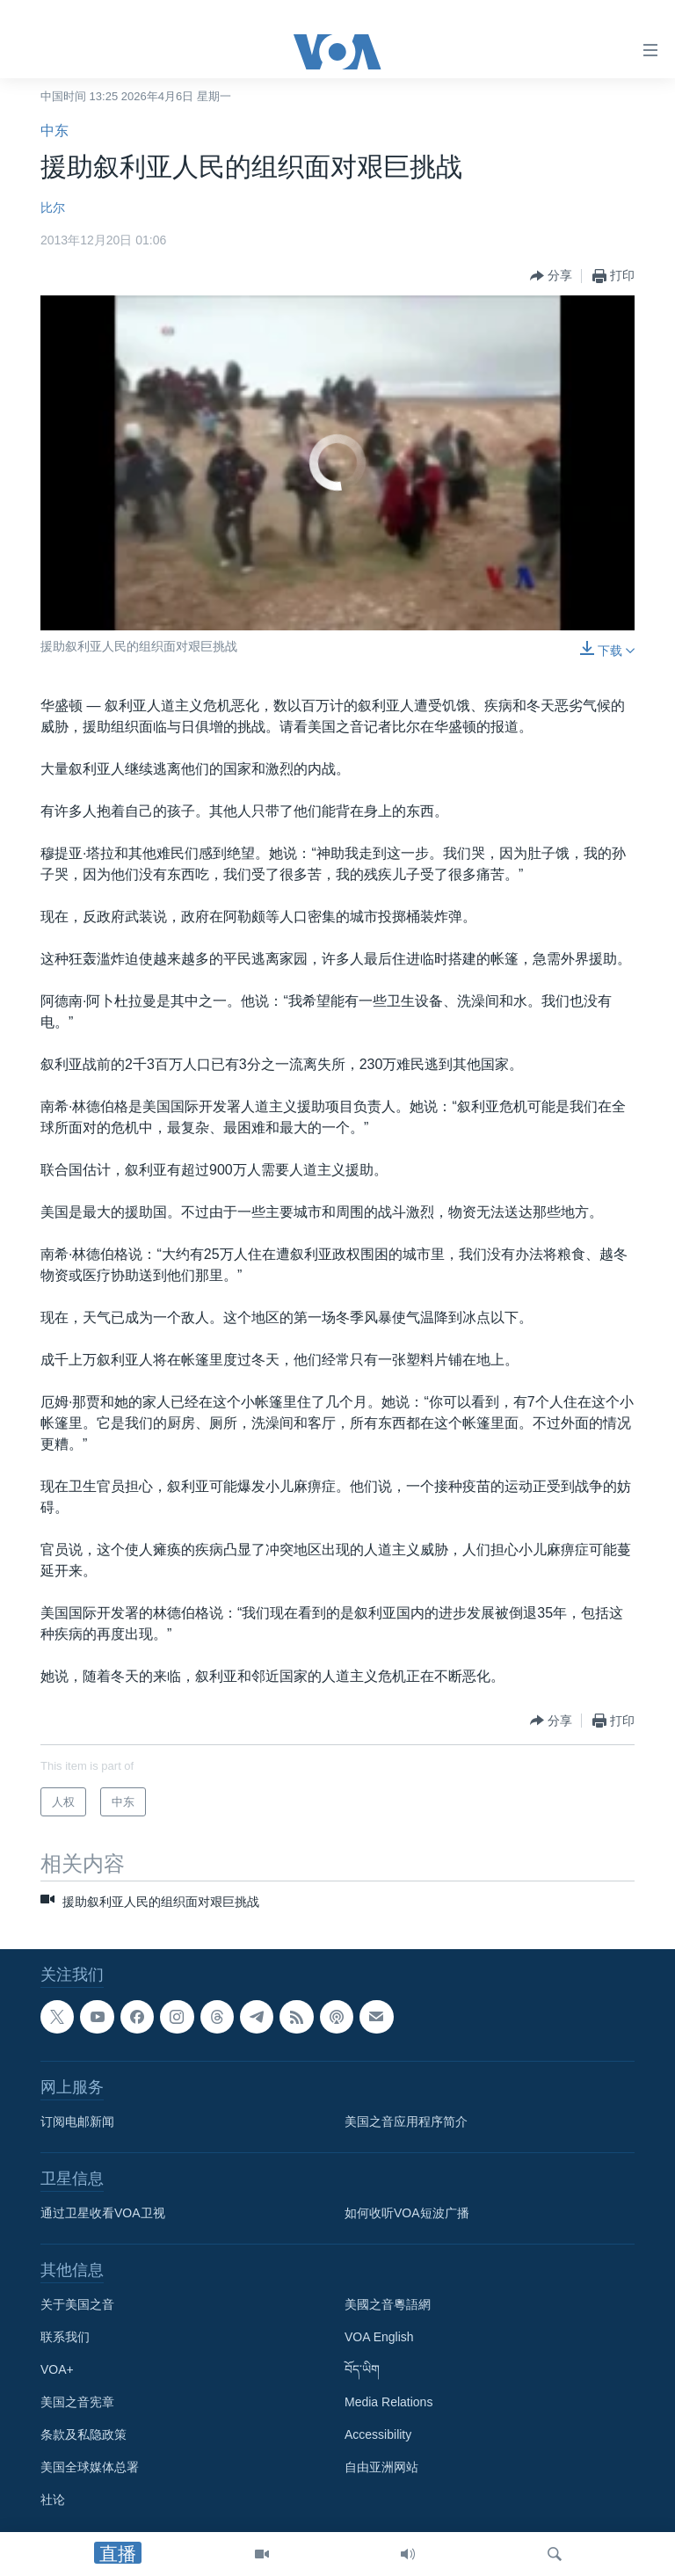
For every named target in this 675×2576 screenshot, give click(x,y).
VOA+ (57, 2370)
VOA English (379, 2338)
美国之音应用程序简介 (406, 2122)
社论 (52, 2500)
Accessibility (378, 2435)
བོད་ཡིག (362, 2370)
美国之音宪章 (77, 2403)
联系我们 (65, 2338)
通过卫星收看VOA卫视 (102, 2214)
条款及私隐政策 (83, 2435)
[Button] (551, 276)
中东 (54, 130)
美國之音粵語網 (388, 2305)
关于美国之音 (77, 2305)
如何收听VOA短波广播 (407, 2214)
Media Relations (388, 2403)
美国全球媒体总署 (89, 2468)
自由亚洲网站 (381, 2468)
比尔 (52, 207)
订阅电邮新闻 (77, 2122)
